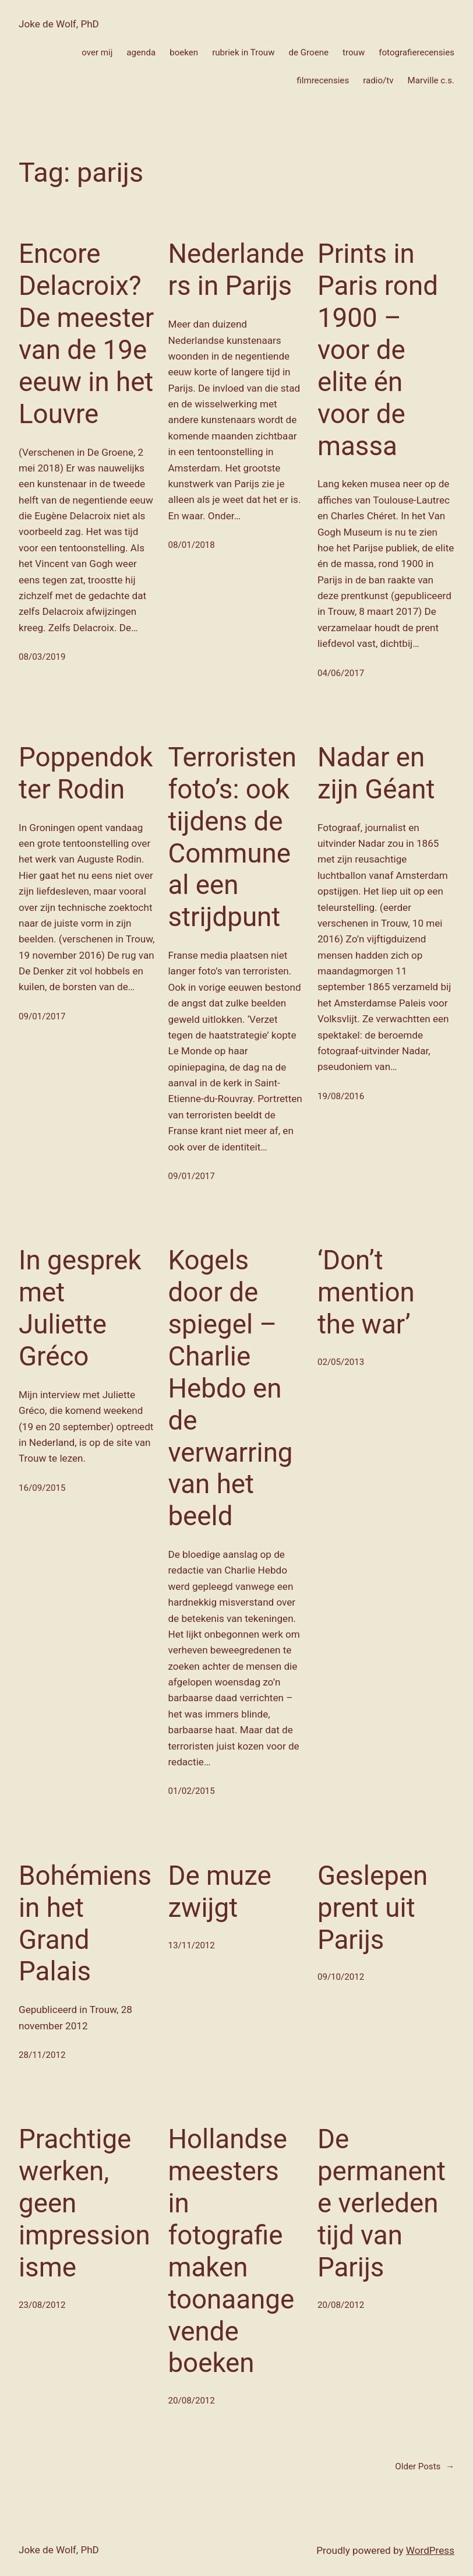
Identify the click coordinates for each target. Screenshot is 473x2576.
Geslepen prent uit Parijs (372, 1907)
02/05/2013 (340, 1362)
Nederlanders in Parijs (235, 269)
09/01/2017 (42, 1016)
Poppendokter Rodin (86, 773)
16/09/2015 (42, 1488)
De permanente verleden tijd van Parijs (381, 2203)
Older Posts (424, 2466)
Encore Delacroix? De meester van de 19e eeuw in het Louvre (86, 333)
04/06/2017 (340, 673)
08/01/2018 (191, 545)
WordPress (430, 2550)
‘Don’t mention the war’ (366, 1292)
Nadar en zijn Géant (376, 773)
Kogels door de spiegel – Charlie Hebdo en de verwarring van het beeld (230, 1388)
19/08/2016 (340, 1096)
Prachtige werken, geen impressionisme (84, 2203)
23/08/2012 (42, 2305)
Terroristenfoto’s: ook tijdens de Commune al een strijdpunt (232, 837)
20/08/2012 (191, 2400)
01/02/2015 (191, 1791)
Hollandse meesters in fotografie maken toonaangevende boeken (231, 2251)
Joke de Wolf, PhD (59, 24)
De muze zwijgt (219, 1891)
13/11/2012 (191, 1945)
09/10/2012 (340, 1977)
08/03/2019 (42, 657)
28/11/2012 (42, 2055)
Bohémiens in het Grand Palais (85, 1923)
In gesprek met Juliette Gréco (80, 1308)
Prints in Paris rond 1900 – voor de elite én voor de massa (377, 349)
